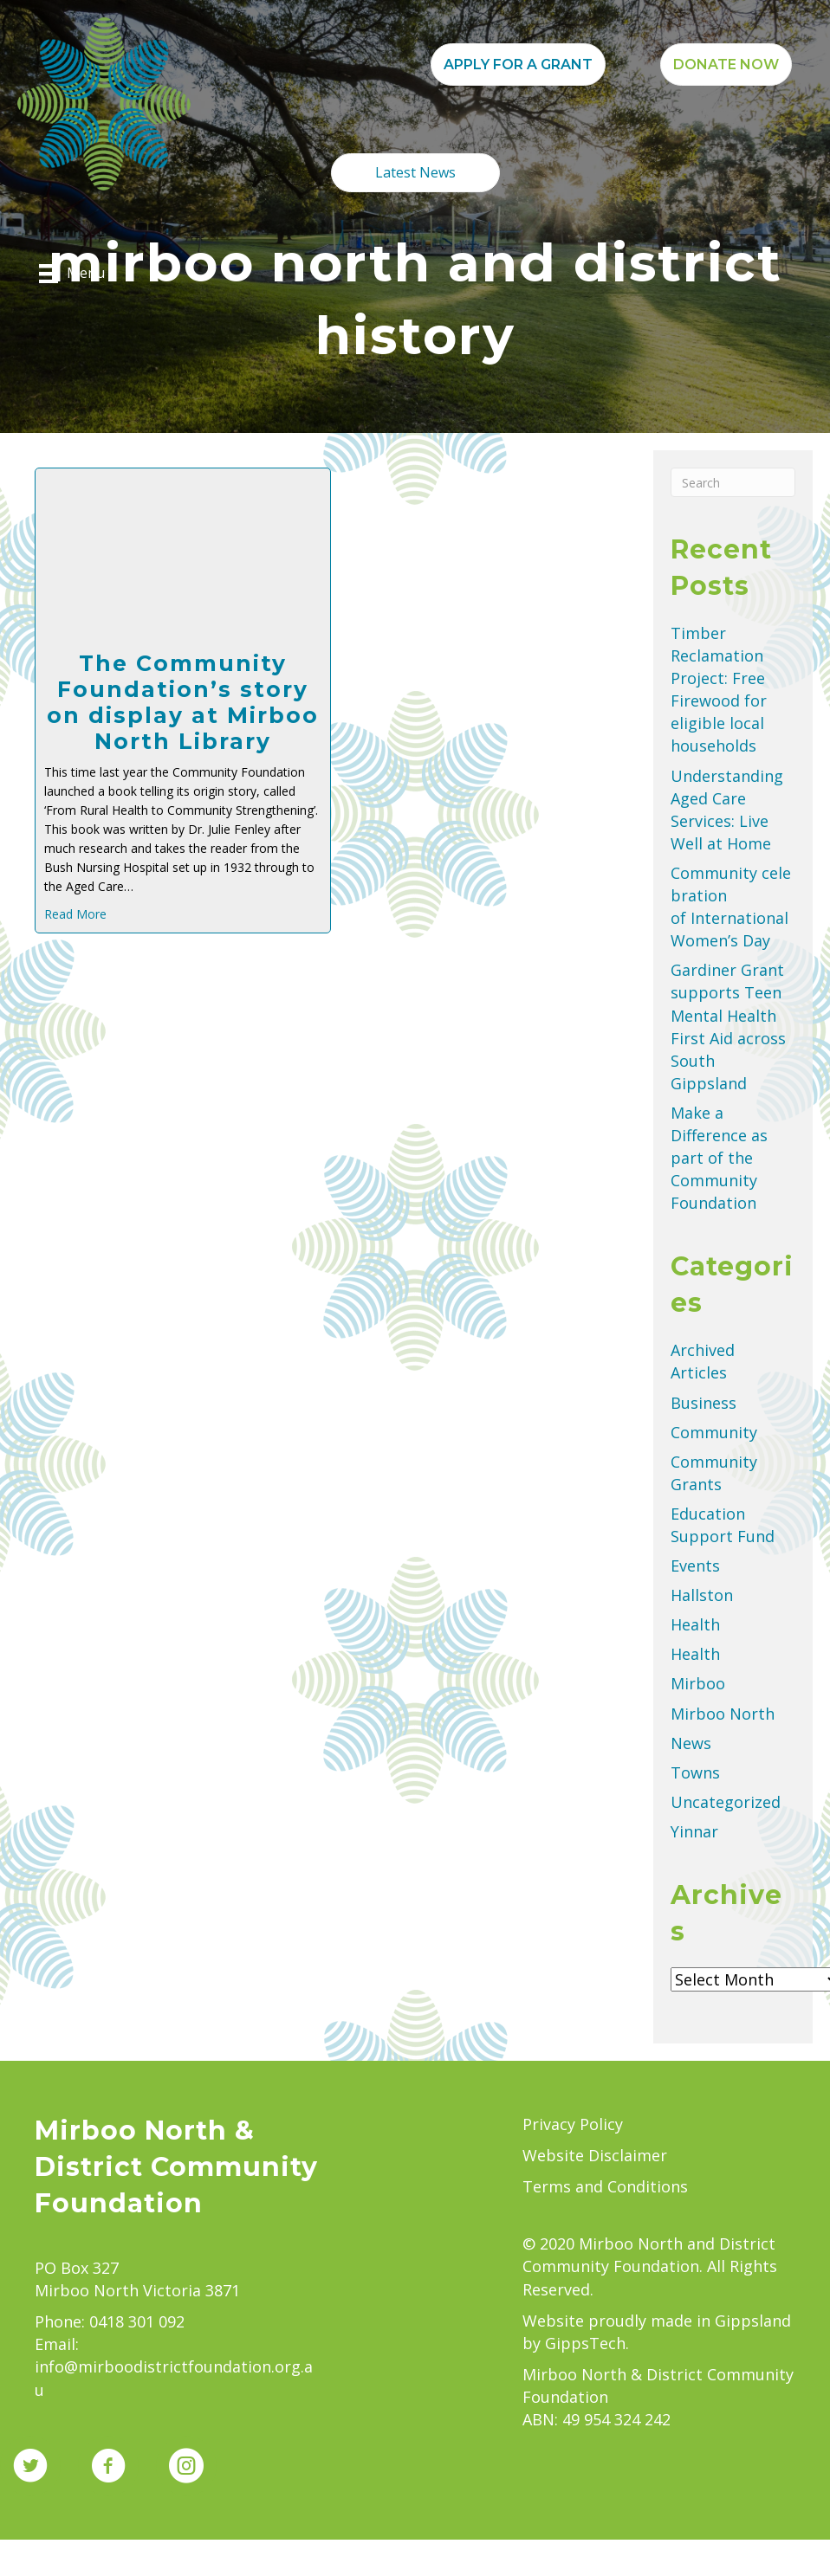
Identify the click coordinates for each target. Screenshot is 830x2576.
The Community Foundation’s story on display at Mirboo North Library (183, 702)
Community (714, 1432)
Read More (75, 914)
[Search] (733, 482)
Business (703, 1402)
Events (695, 1565)
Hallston (702, 1595)
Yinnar (694, 1831)
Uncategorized (726, 1802)
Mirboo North (723, 1713)
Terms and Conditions (605, 2186)
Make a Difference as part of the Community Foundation (719, 1157)
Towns (695, 1772)
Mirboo (698, 1683)
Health (695, 1624)
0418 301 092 (137, 2321)
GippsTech (585, 2343)
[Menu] (71, 273)
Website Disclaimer (594, 2155)
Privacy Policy (572, 2124)
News (691, 1743)
